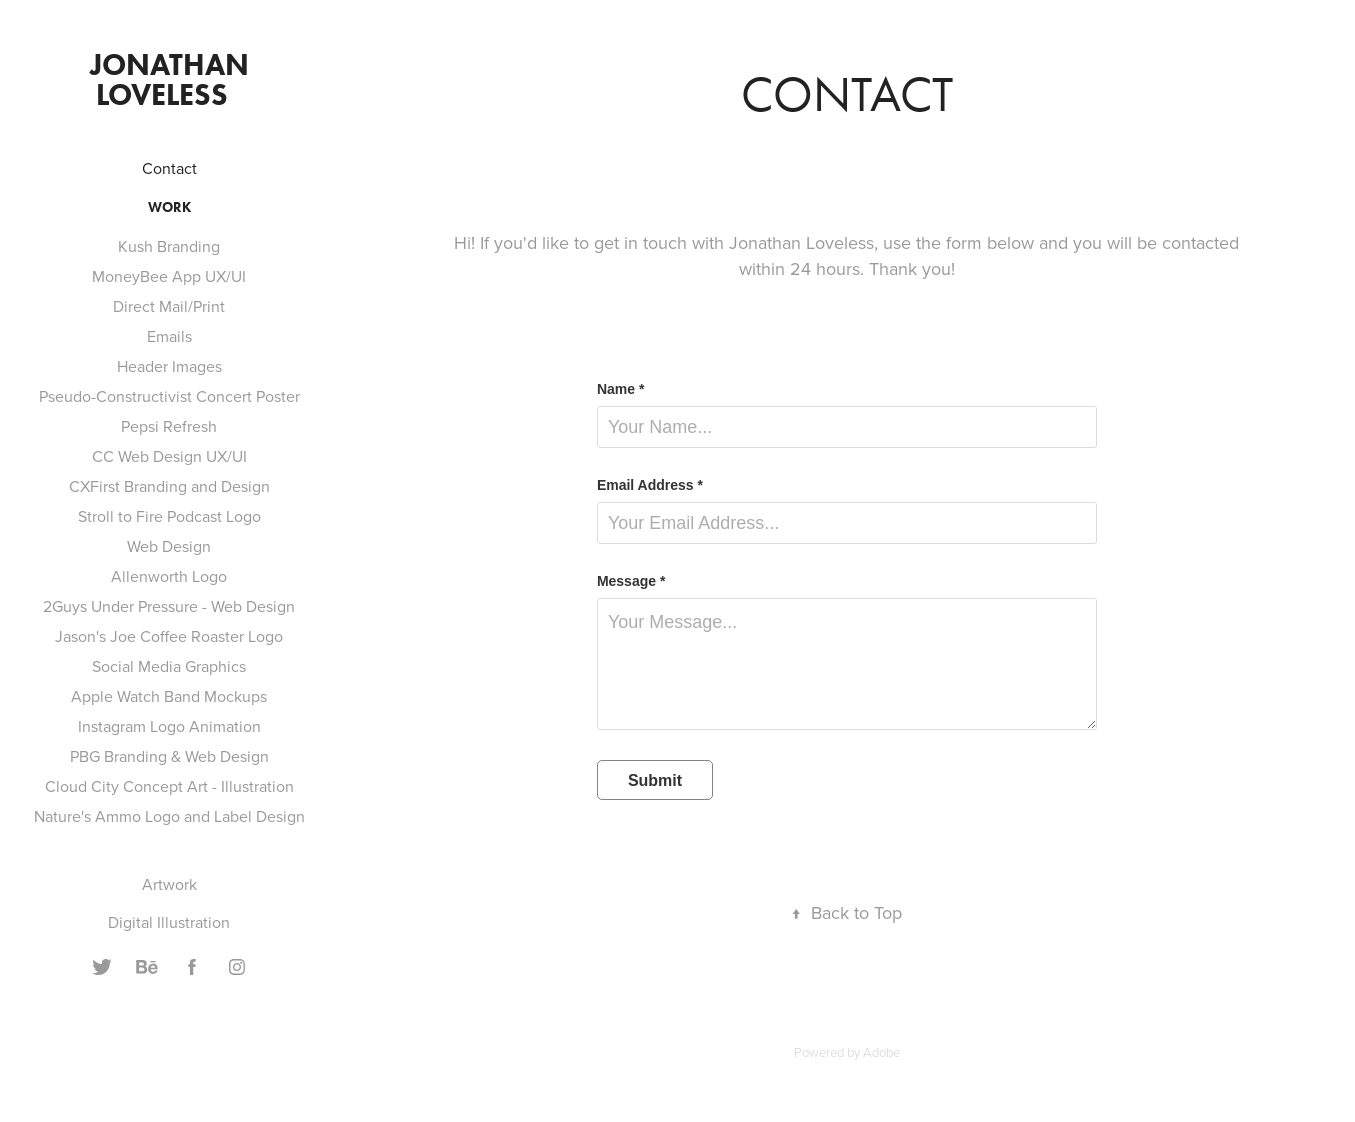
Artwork (169, 884)
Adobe (881, 1052)
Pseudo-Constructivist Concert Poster (169, 396)
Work (169, 207)
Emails (169, 336)
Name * (620, 389)
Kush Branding (169, 246)
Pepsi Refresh (169, 426)
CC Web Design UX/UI (169, 456)
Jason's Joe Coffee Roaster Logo (169, 636)
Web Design (169, 546)
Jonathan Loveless (173, 79)
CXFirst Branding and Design (169, 486)
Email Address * (650, 485)
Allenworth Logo (169, 576)
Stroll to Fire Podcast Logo (169, 516)
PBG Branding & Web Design (169, 756)
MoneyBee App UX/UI (169, 276)
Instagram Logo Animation (169, 726)
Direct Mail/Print (169, 306)
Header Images (169, 366)
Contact (169, 168)
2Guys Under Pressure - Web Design (169, 606)
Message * (631, 581)
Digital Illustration (169, 922)
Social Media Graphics (169, 666)
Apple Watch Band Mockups (169, 696)
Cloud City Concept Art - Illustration (169, 786)
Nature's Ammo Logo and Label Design (169, 816)
